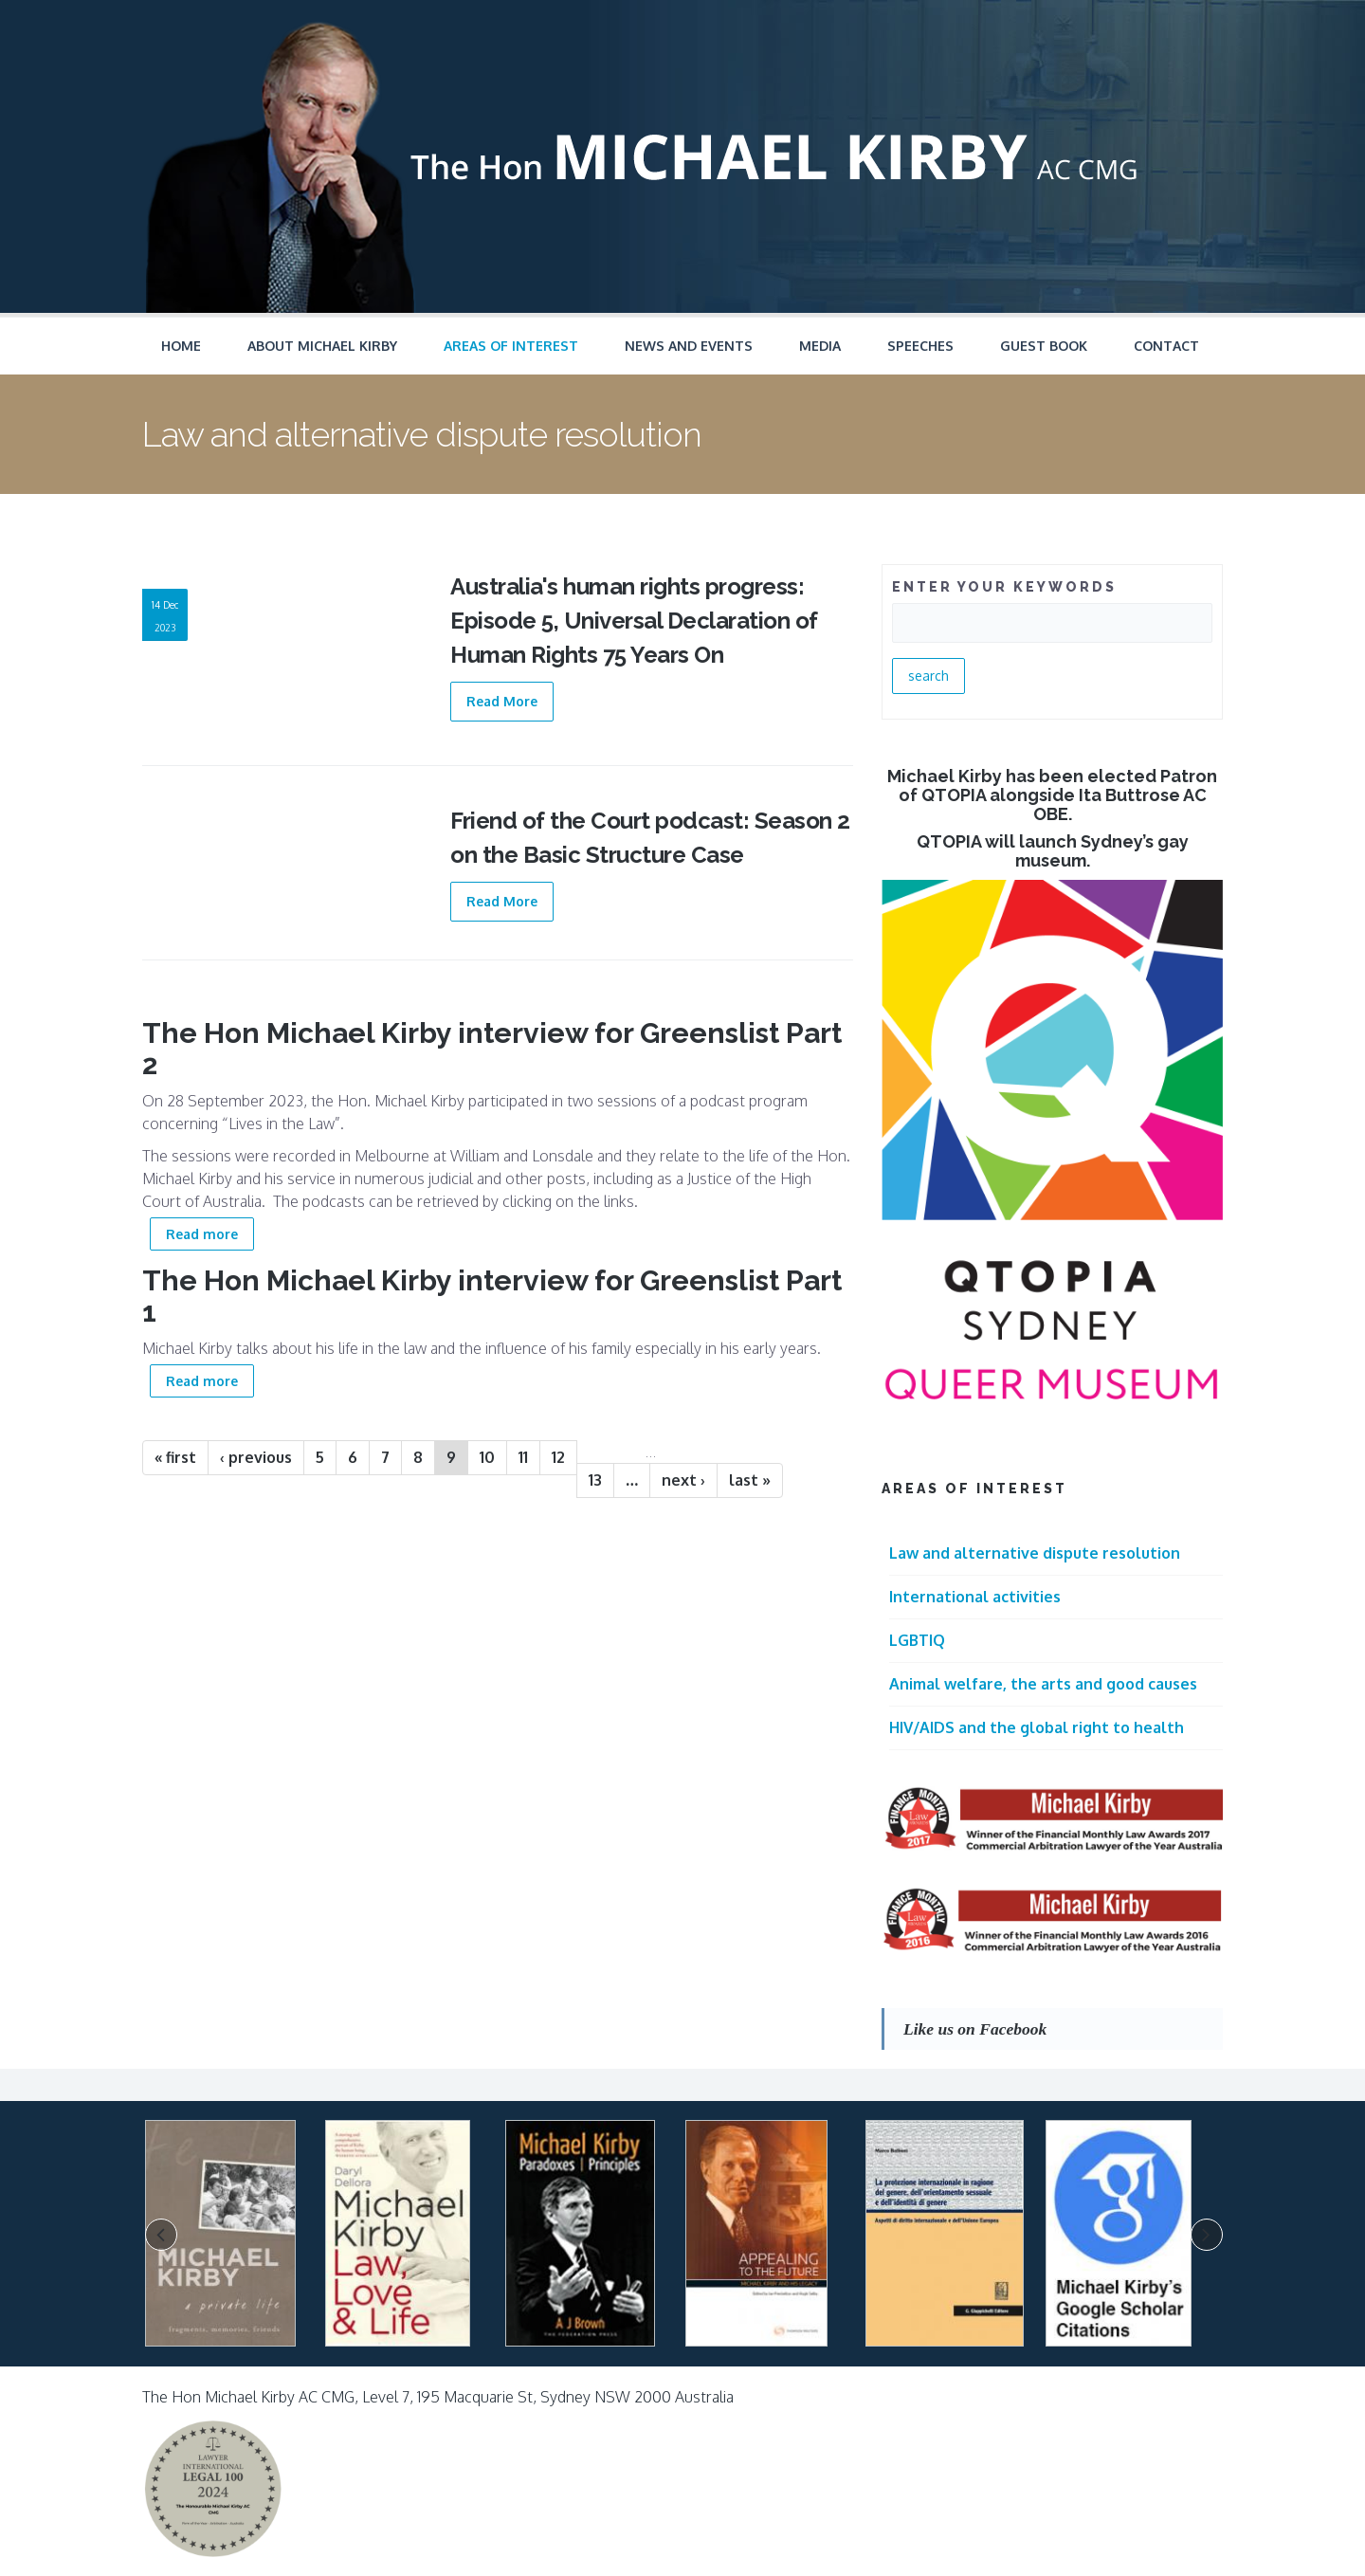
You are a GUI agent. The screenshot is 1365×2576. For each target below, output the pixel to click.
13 (595, 1480)
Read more (210, 1232)
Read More (501, 701)
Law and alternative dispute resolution (1034, 1553)
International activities (975, 1596)
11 (523, 1457)
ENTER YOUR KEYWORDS (1004, 586)
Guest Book (1043, 346)
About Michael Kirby (322, 346)
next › (683, 1480)
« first (175, 1457)
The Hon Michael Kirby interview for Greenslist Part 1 (492, 1296)
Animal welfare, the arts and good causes (1043, 1683)
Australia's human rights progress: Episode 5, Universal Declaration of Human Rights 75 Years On (634, 620)
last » (750, 1480)
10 (487, 1457)
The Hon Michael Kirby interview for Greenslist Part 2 (492, 1048)
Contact (1166, 346)
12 (558, 1457)
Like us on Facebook (974, 2028)
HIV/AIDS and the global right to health (1036, 1727)
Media (820, 346)
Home (181, 346)
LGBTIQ (917, 1640)
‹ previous (256, 1457)
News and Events (689, 346)
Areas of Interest (511, 346)
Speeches (920, 346)
